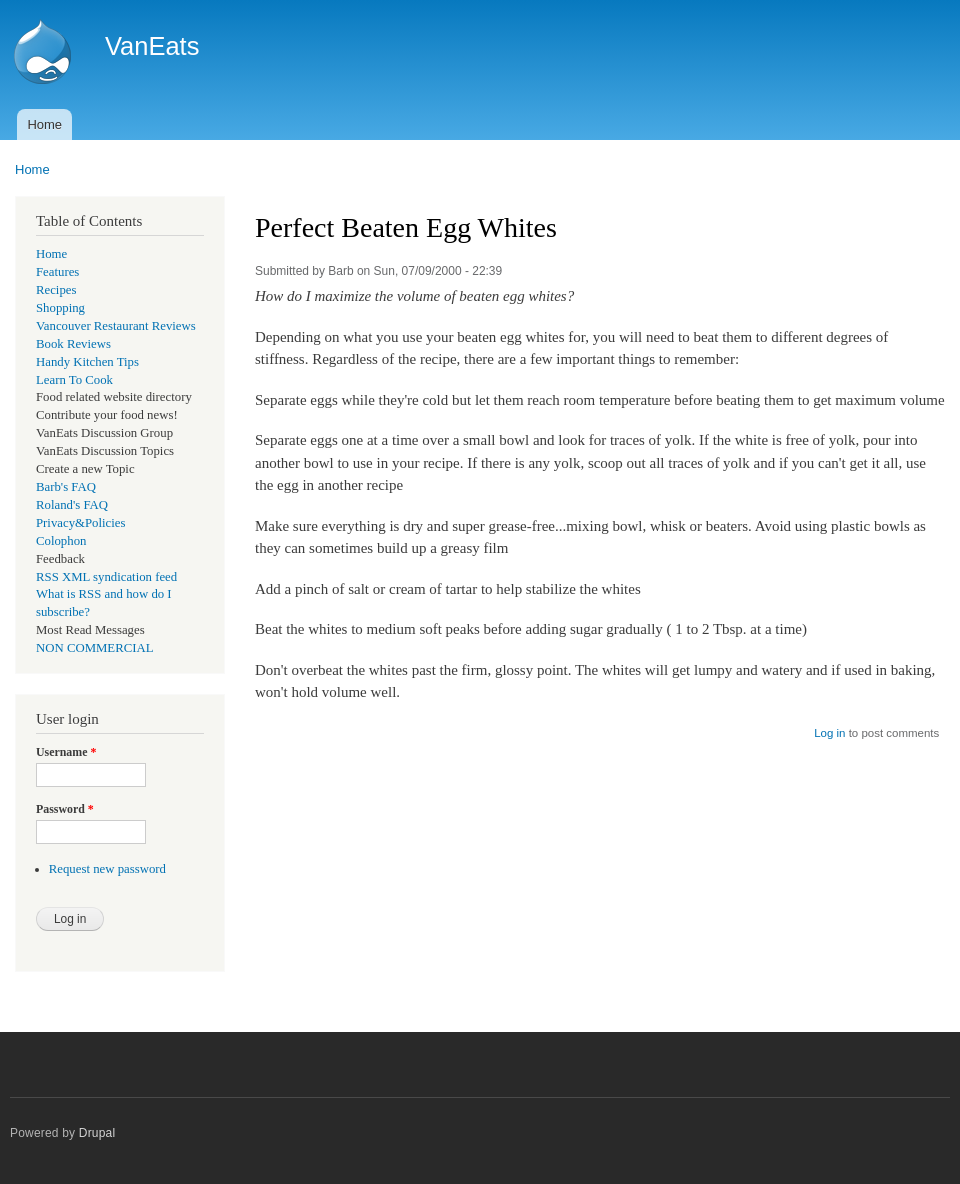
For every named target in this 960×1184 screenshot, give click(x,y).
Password (65, 809)
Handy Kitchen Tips (87, 362)
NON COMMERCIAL (95, 648)
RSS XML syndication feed (106, 577)
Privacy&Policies (80, 523)
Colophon (61, 541)
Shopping (60, 308)
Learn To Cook (74, 380)
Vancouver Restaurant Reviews (116, 326)
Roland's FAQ (72, 505)
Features (57, 272)
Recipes (56, 290)
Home (44, 124)
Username (66, 752)
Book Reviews (73, 344)
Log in (829, 733)
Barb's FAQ (66, 487)
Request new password (107, 869)
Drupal (97, 1133)
